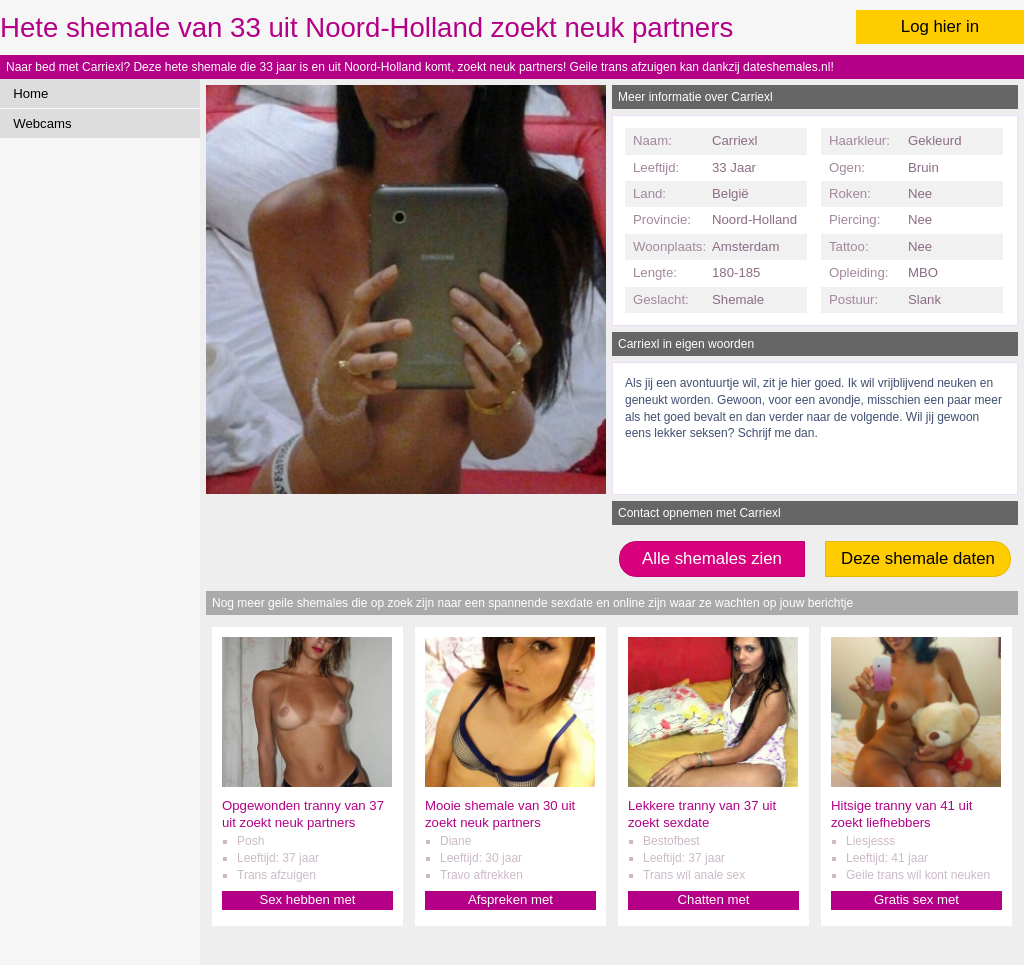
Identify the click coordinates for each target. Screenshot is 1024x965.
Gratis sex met (916, 899)
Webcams (42, 123)
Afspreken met (510, 899)
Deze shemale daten (918, 558)
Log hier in (940, 26)
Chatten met (714, 899)
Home (30, 93)
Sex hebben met (307, 899)
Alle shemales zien (712, 558)
